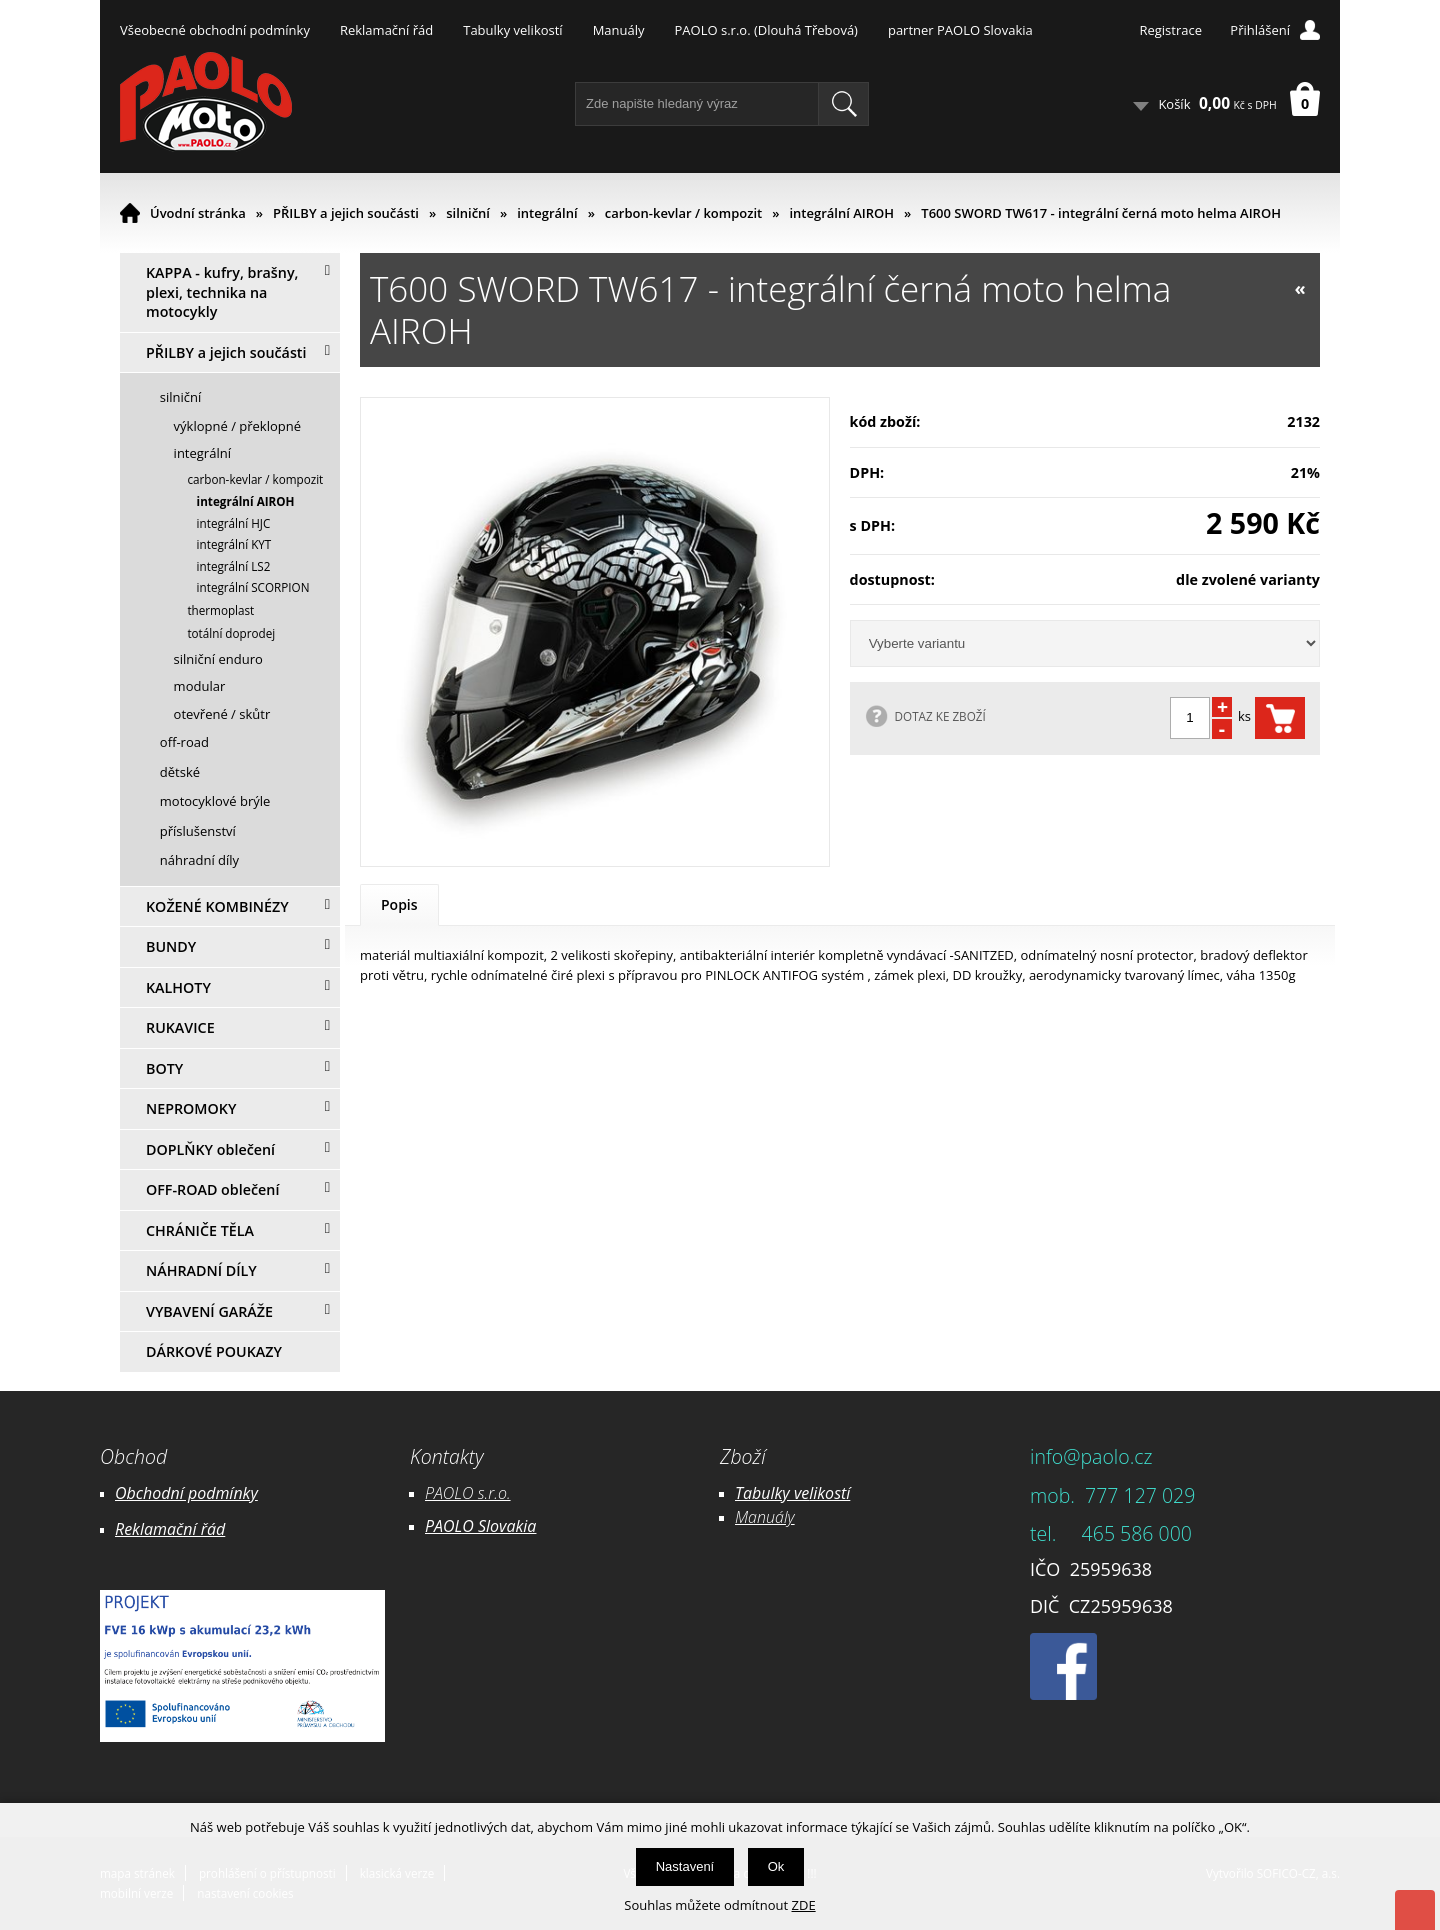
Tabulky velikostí (512, 30)
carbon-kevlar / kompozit (683, 213)
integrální (547, 213)
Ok (776, 1866)
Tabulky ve (772, 1493)
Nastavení (685, 1866)
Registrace (1170, 30)
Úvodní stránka (198, 213)
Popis (399, 904)
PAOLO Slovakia (480, 1526)
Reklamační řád (386, 30)
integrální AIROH (841, 213)
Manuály (619, 30)
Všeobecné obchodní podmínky (215, 30)
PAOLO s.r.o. (468, 1493)
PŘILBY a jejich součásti (346, 213)
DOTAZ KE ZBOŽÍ (940, 716)
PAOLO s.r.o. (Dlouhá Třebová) (766, 30)
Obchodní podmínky (186, 1493)
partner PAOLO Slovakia (960, 30)
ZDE (804, 1905)
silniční (468, 213)
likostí (829, 1493)
